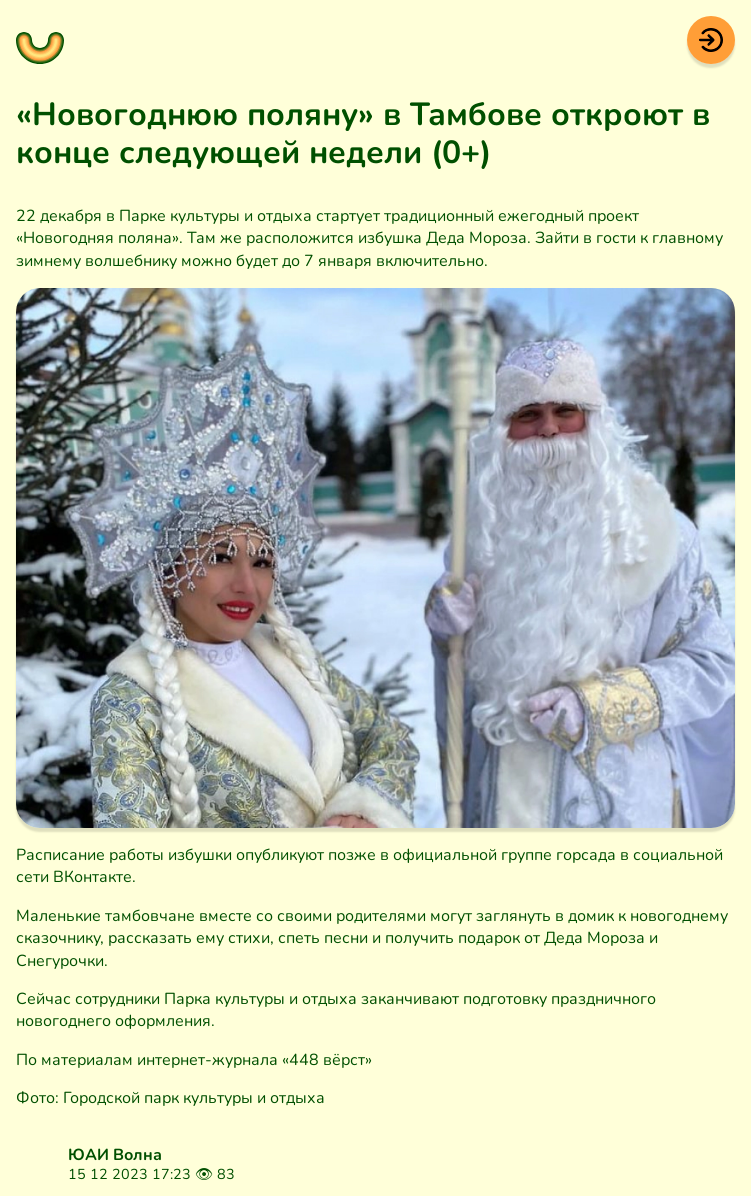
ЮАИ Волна (115, 1155)
